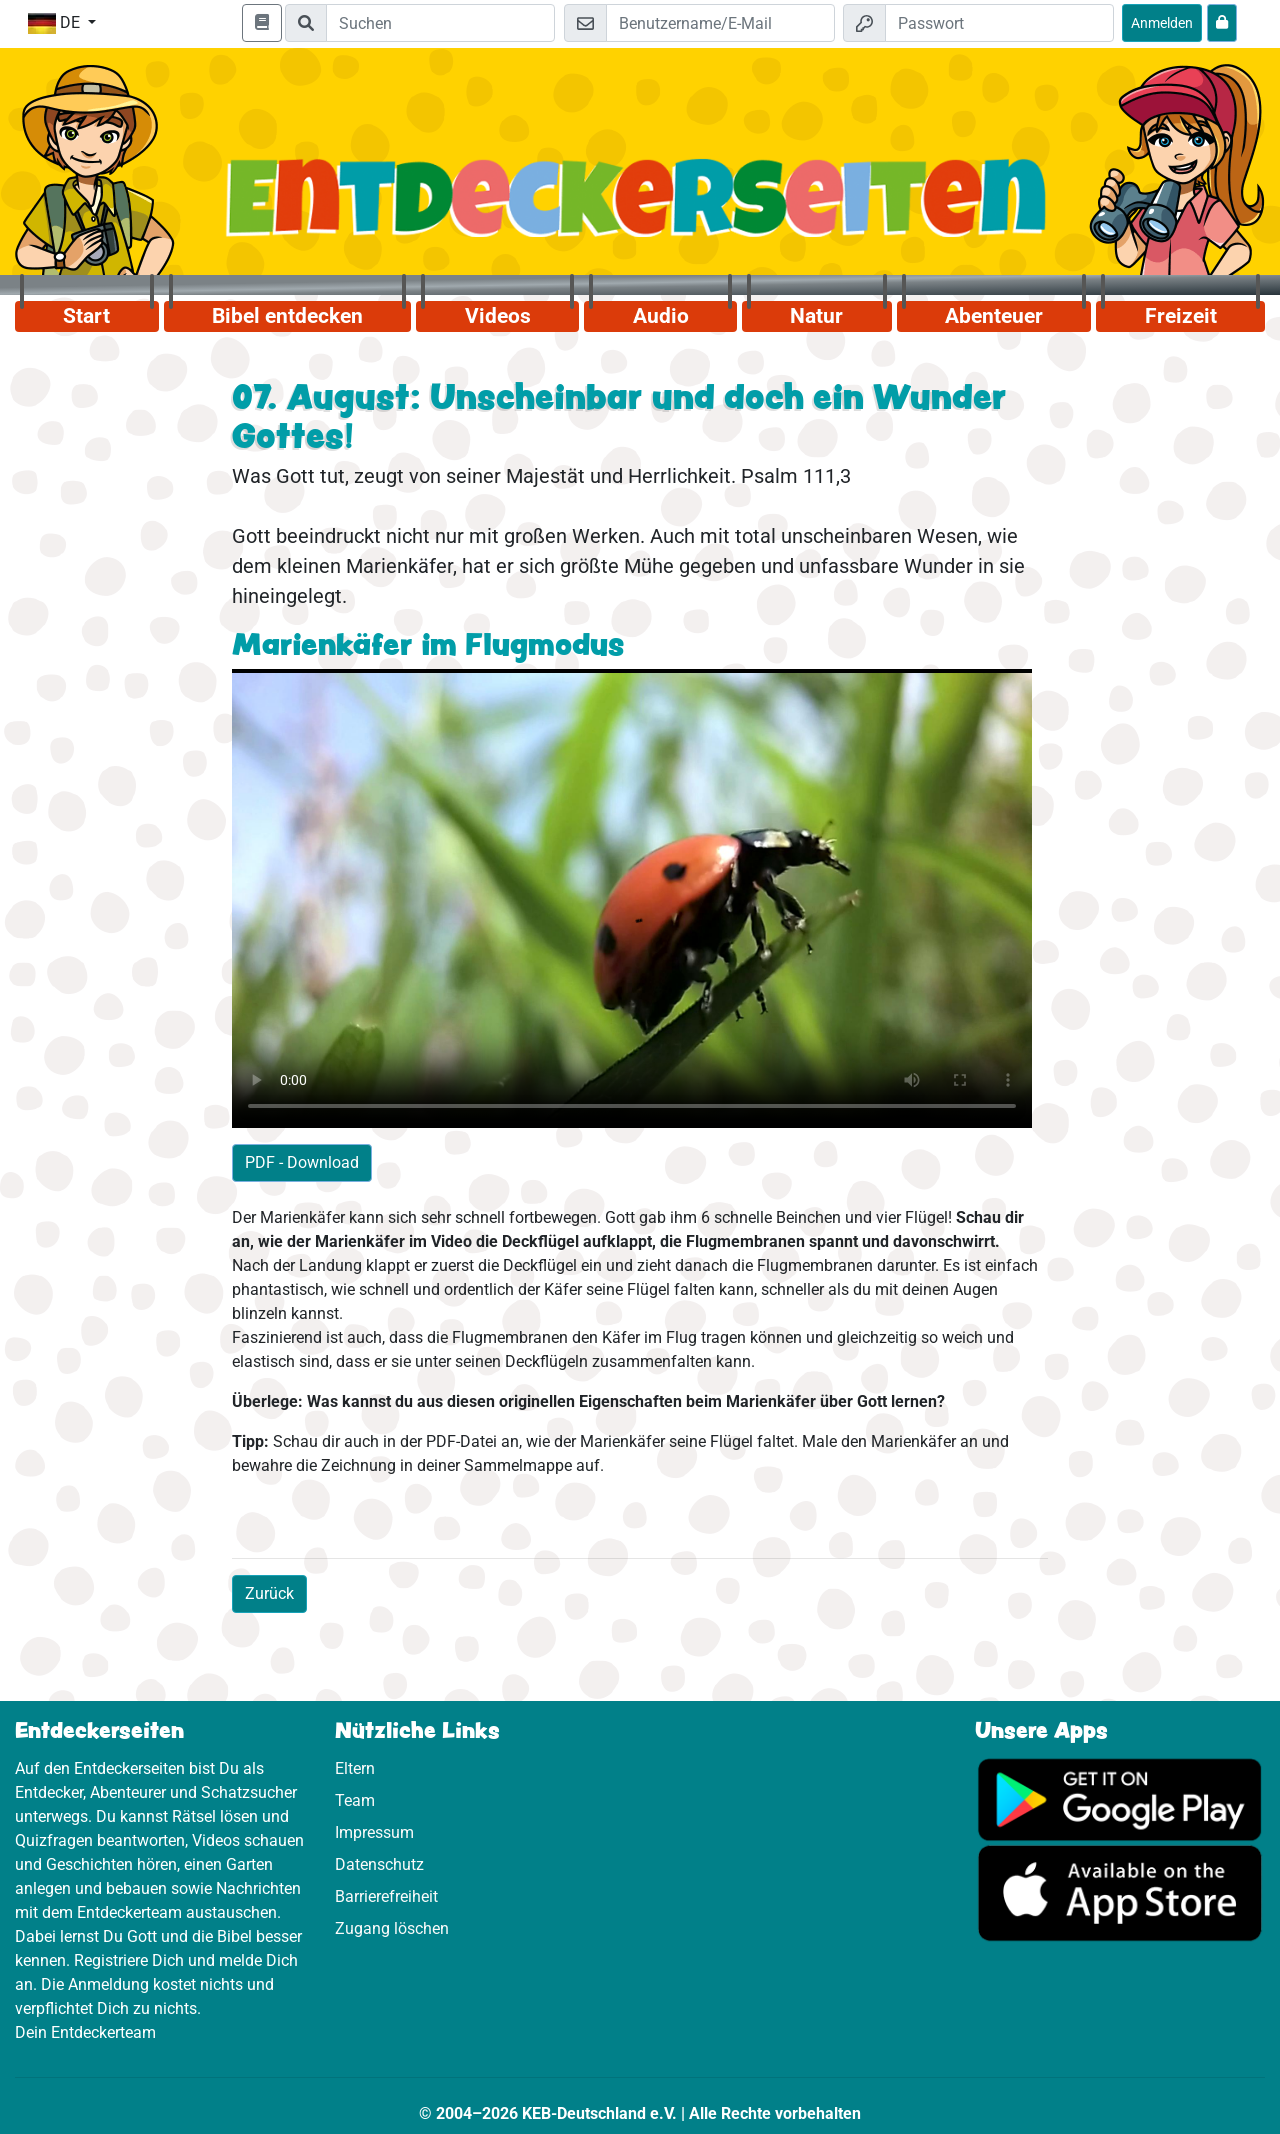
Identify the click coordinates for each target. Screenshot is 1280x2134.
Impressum (374, 1832)
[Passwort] (999, 23)
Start (86, 316)
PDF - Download (302, 1162)
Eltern (355, 1768)
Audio (661, 316)
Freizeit (1181, 316)
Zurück (269, 1593)
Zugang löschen (392, 1928)
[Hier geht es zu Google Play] (1120, 1798)
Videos (498, 316)
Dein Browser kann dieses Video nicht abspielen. (632, 898)
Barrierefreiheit (386, 1896)
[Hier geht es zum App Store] (1120, 1892)
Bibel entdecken (287, 316)
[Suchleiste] (440, 23)
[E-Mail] (720, 23)
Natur (816, 316)
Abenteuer (994, 316)
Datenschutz (379, 1864)
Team (355, 1800)
